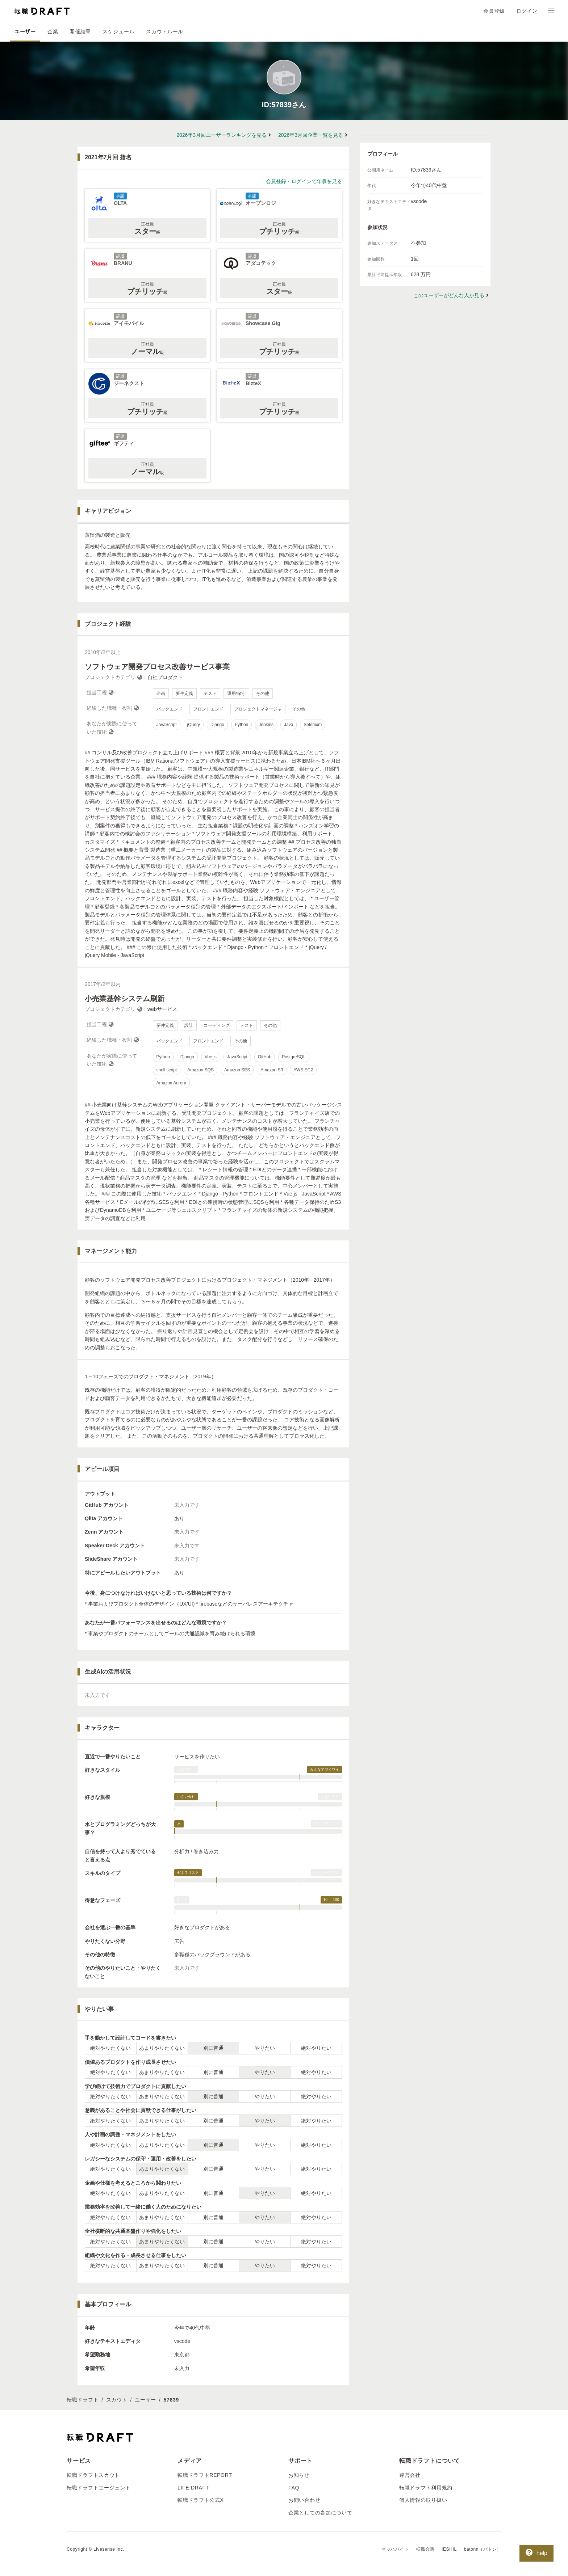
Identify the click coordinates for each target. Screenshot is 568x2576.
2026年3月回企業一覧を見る (310, 135)
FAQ (293, 2488)
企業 (52, 31)
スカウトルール (164, 31)
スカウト (117, 2400)
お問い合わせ (304, 2500)
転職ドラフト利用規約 (425, 2488)
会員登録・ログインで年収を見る (304, 181)
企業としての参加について (320, 2513)
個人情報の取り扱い (423, 2500)
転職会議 (425, 2549)
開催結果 (80, 31)
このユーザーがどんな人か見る (448, 295)
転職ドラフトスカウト (93, 2475)
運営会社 (410, 2475)
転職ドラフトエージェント (98, 2488)
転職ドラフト (83, 2400)
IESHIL (449, 2549)
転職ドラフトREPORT (205, 2475)
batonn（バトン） (482, 2549)
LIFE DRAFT (193, 2488)
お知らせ (299, 2475)
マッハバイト (395, 2549)
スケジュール (118, 31)
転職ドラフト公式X (201, 2500)
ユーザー (25, 31)
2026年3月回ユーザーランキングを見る (221, 135)
